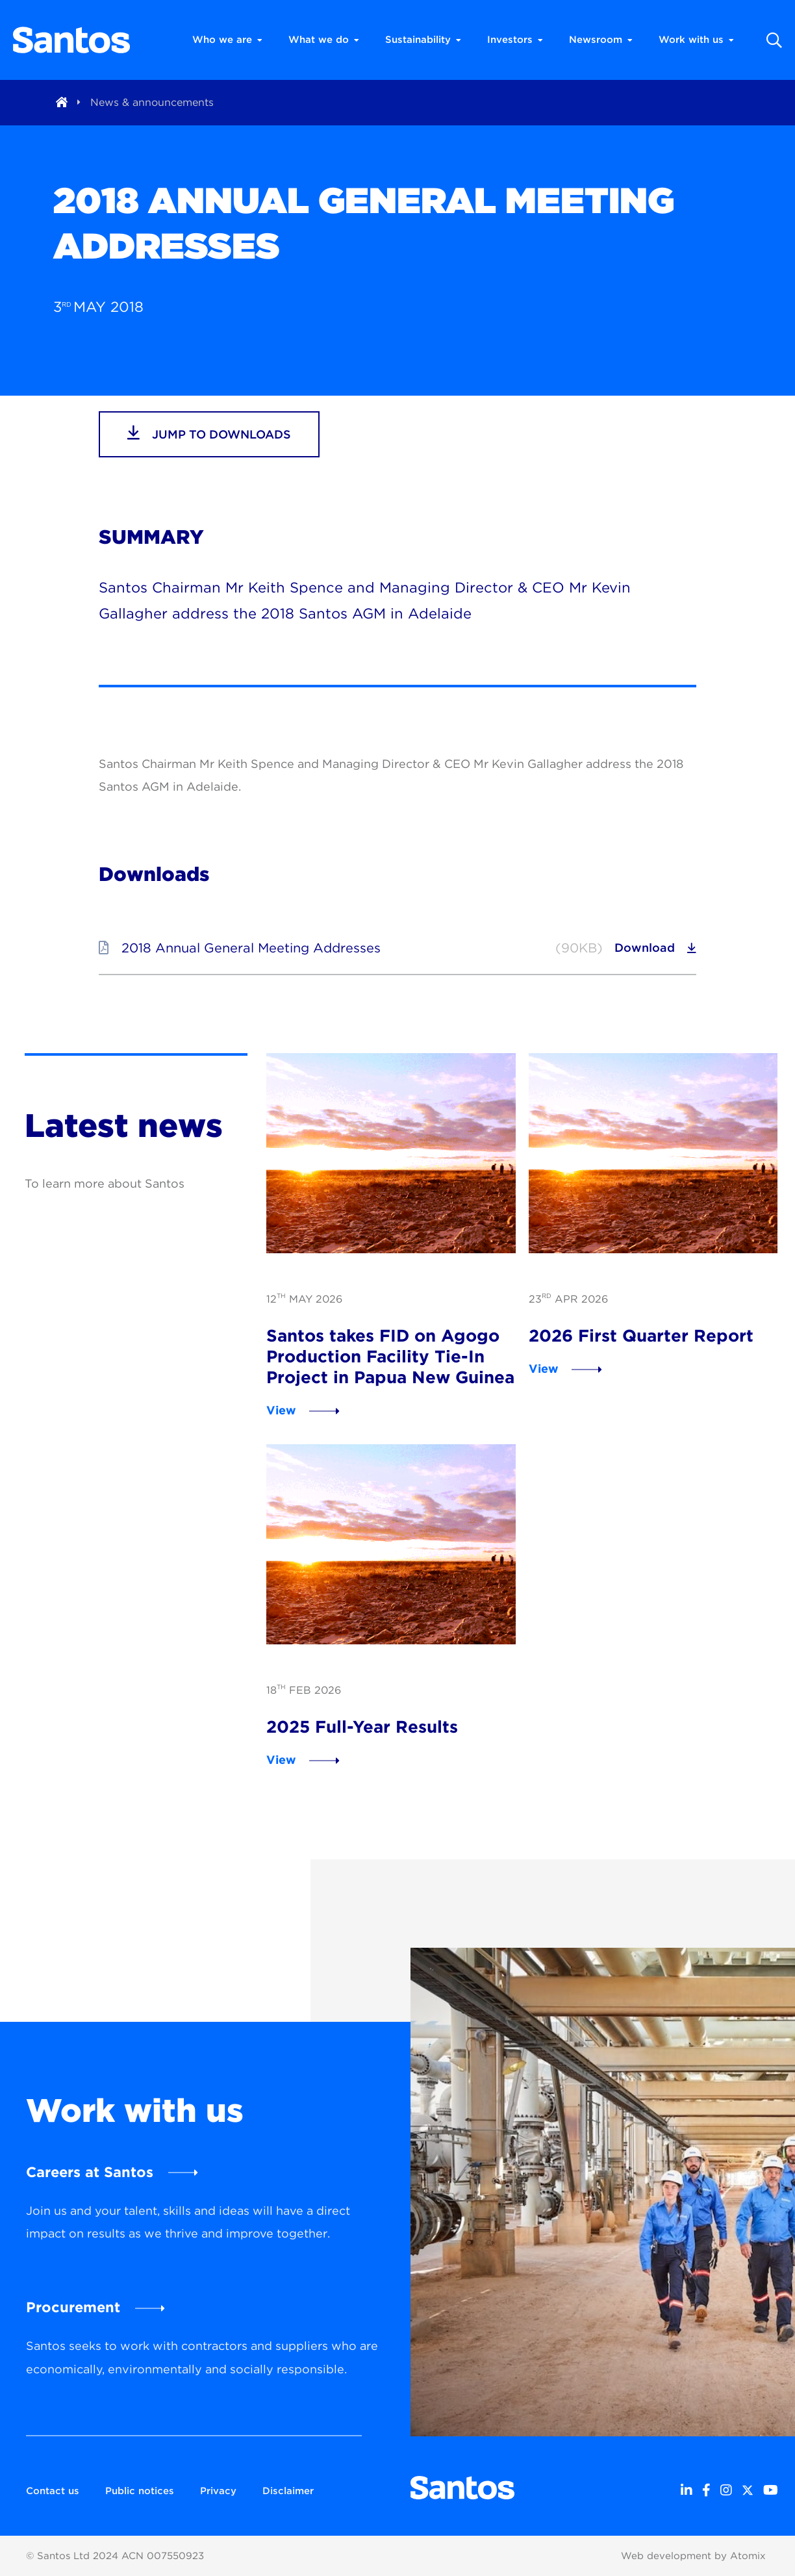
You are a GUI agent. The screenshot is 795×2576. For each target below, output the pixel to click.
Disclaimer (288, 2491)
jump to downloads (209, 432)
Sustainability (423, 39)
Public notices (139, 2491)
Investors (515, 39)
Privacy (218, 2491)
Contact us (52, 2491)
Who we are (227, 39)
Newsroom (601, 39)
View (281, 1410)
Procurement (73, 2307)
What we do (323, 39)
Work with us (696, 39)
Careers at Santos (89, 2171)
